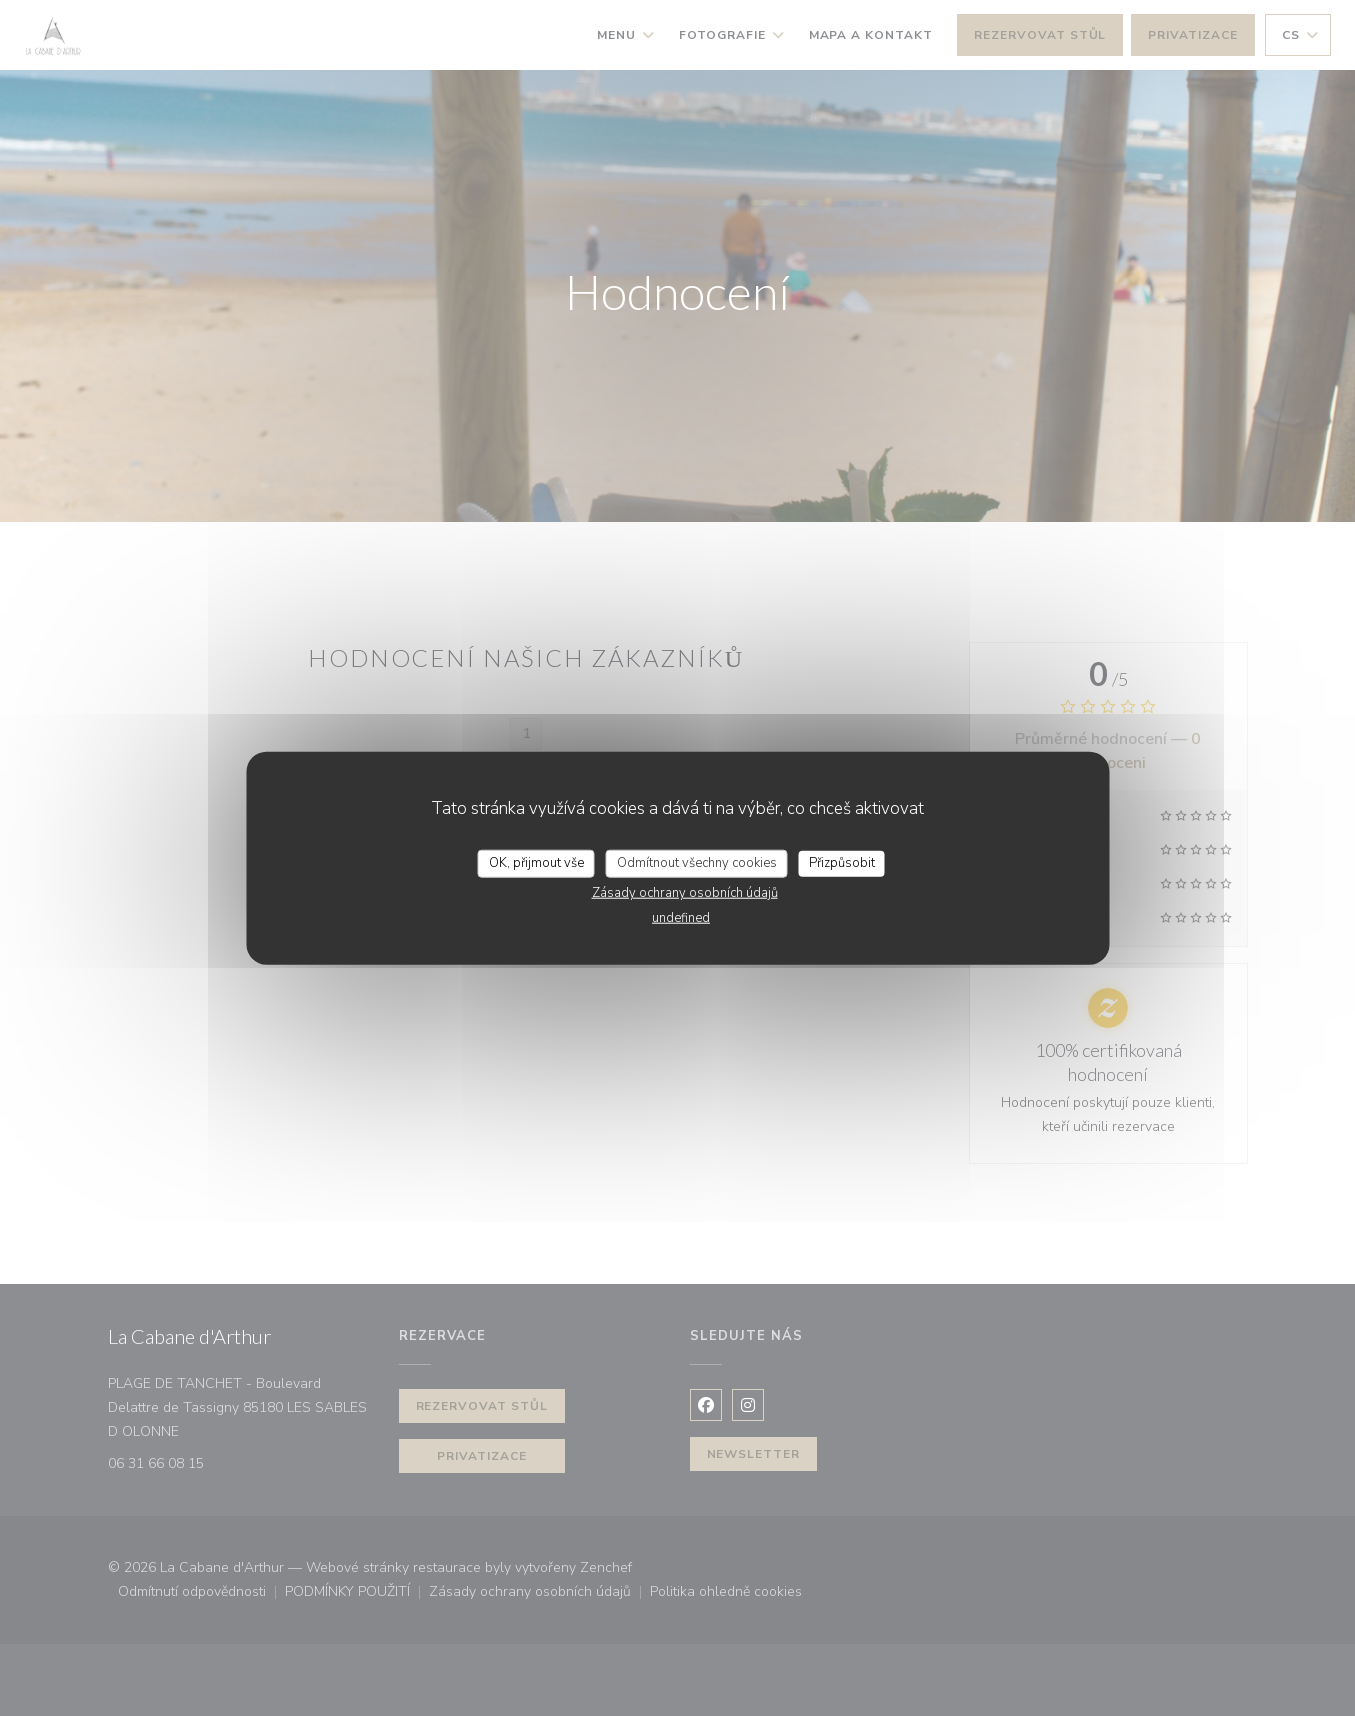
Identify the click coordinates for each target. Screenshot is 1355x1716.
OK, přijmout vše (536, 863)
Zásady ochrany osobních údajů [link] (685, 892)
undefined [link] (681, 917)
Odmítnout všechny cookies (697, 863)
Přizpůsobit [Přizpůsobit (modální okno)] (842, 863)
